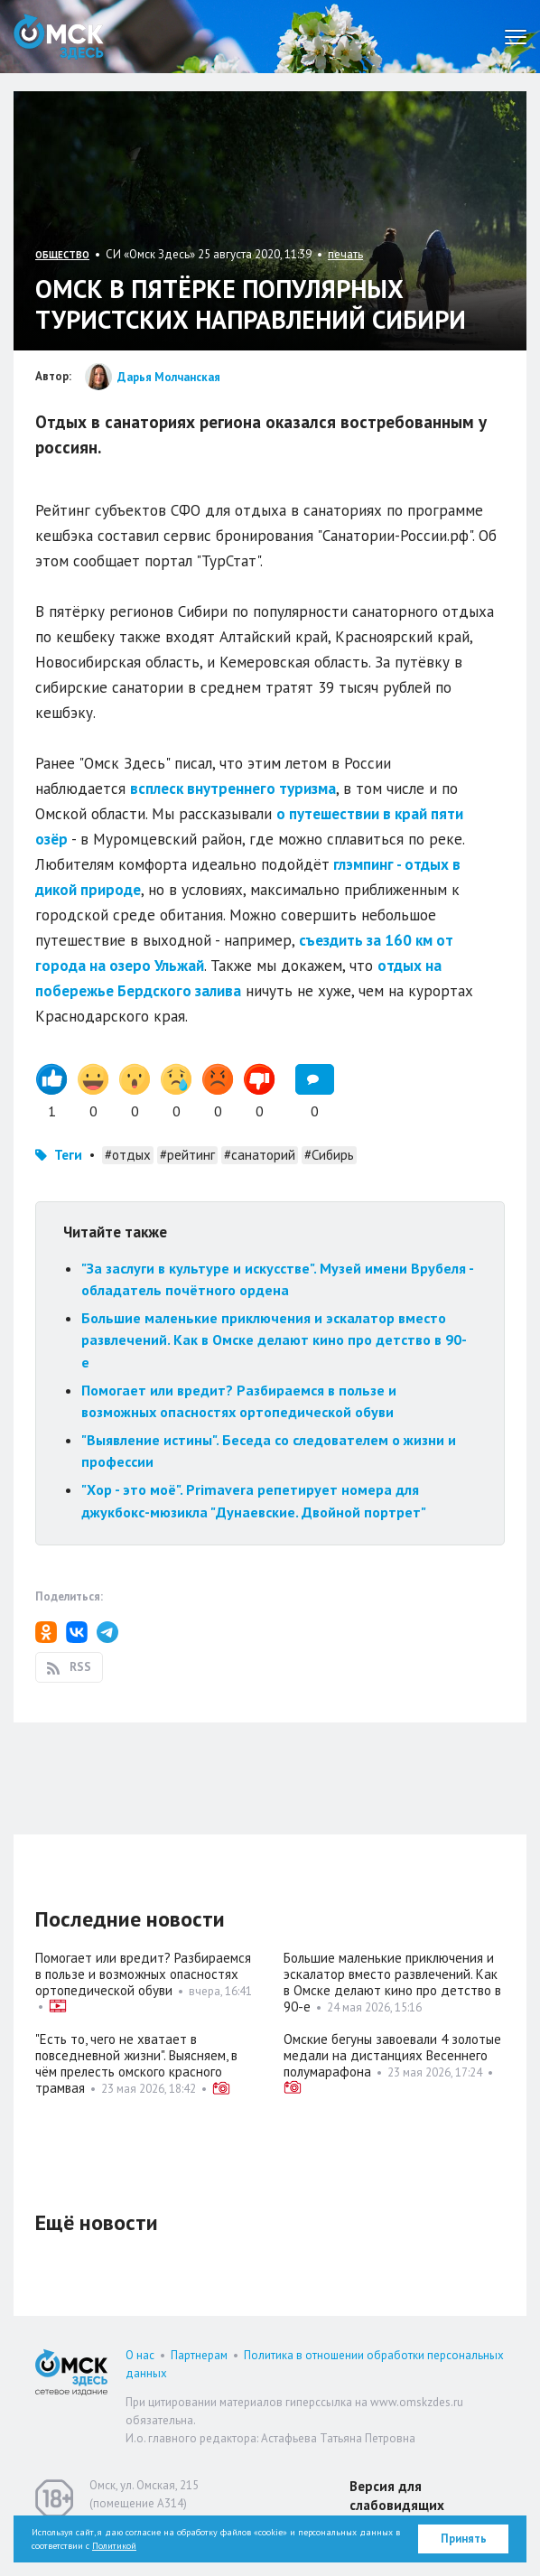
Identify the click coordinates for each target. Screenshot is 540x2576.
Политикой (114, 2546)
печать (345, 254)
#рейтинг (187, 1154)
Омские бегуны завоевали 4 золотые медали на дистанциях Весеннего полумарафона (392, 2055)
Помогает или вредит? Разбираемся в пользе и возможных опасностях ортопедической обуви (143, 1974)
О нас (140, 2355)
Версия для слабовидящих (396, 2496)
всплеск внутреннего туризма (233, 788)
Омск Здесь (59, 37)
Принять (464, 2538)
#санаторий (259, 1154)
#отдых (128, 1154)
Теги (68, 1154)
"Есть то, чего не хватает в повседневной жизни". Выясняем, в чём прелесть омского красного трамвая (136, 2063)
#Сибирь (329, 1154)
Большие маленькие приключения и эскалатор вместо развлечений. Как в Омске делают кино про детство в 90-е (274, 1340)
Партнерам (199, 2355)
